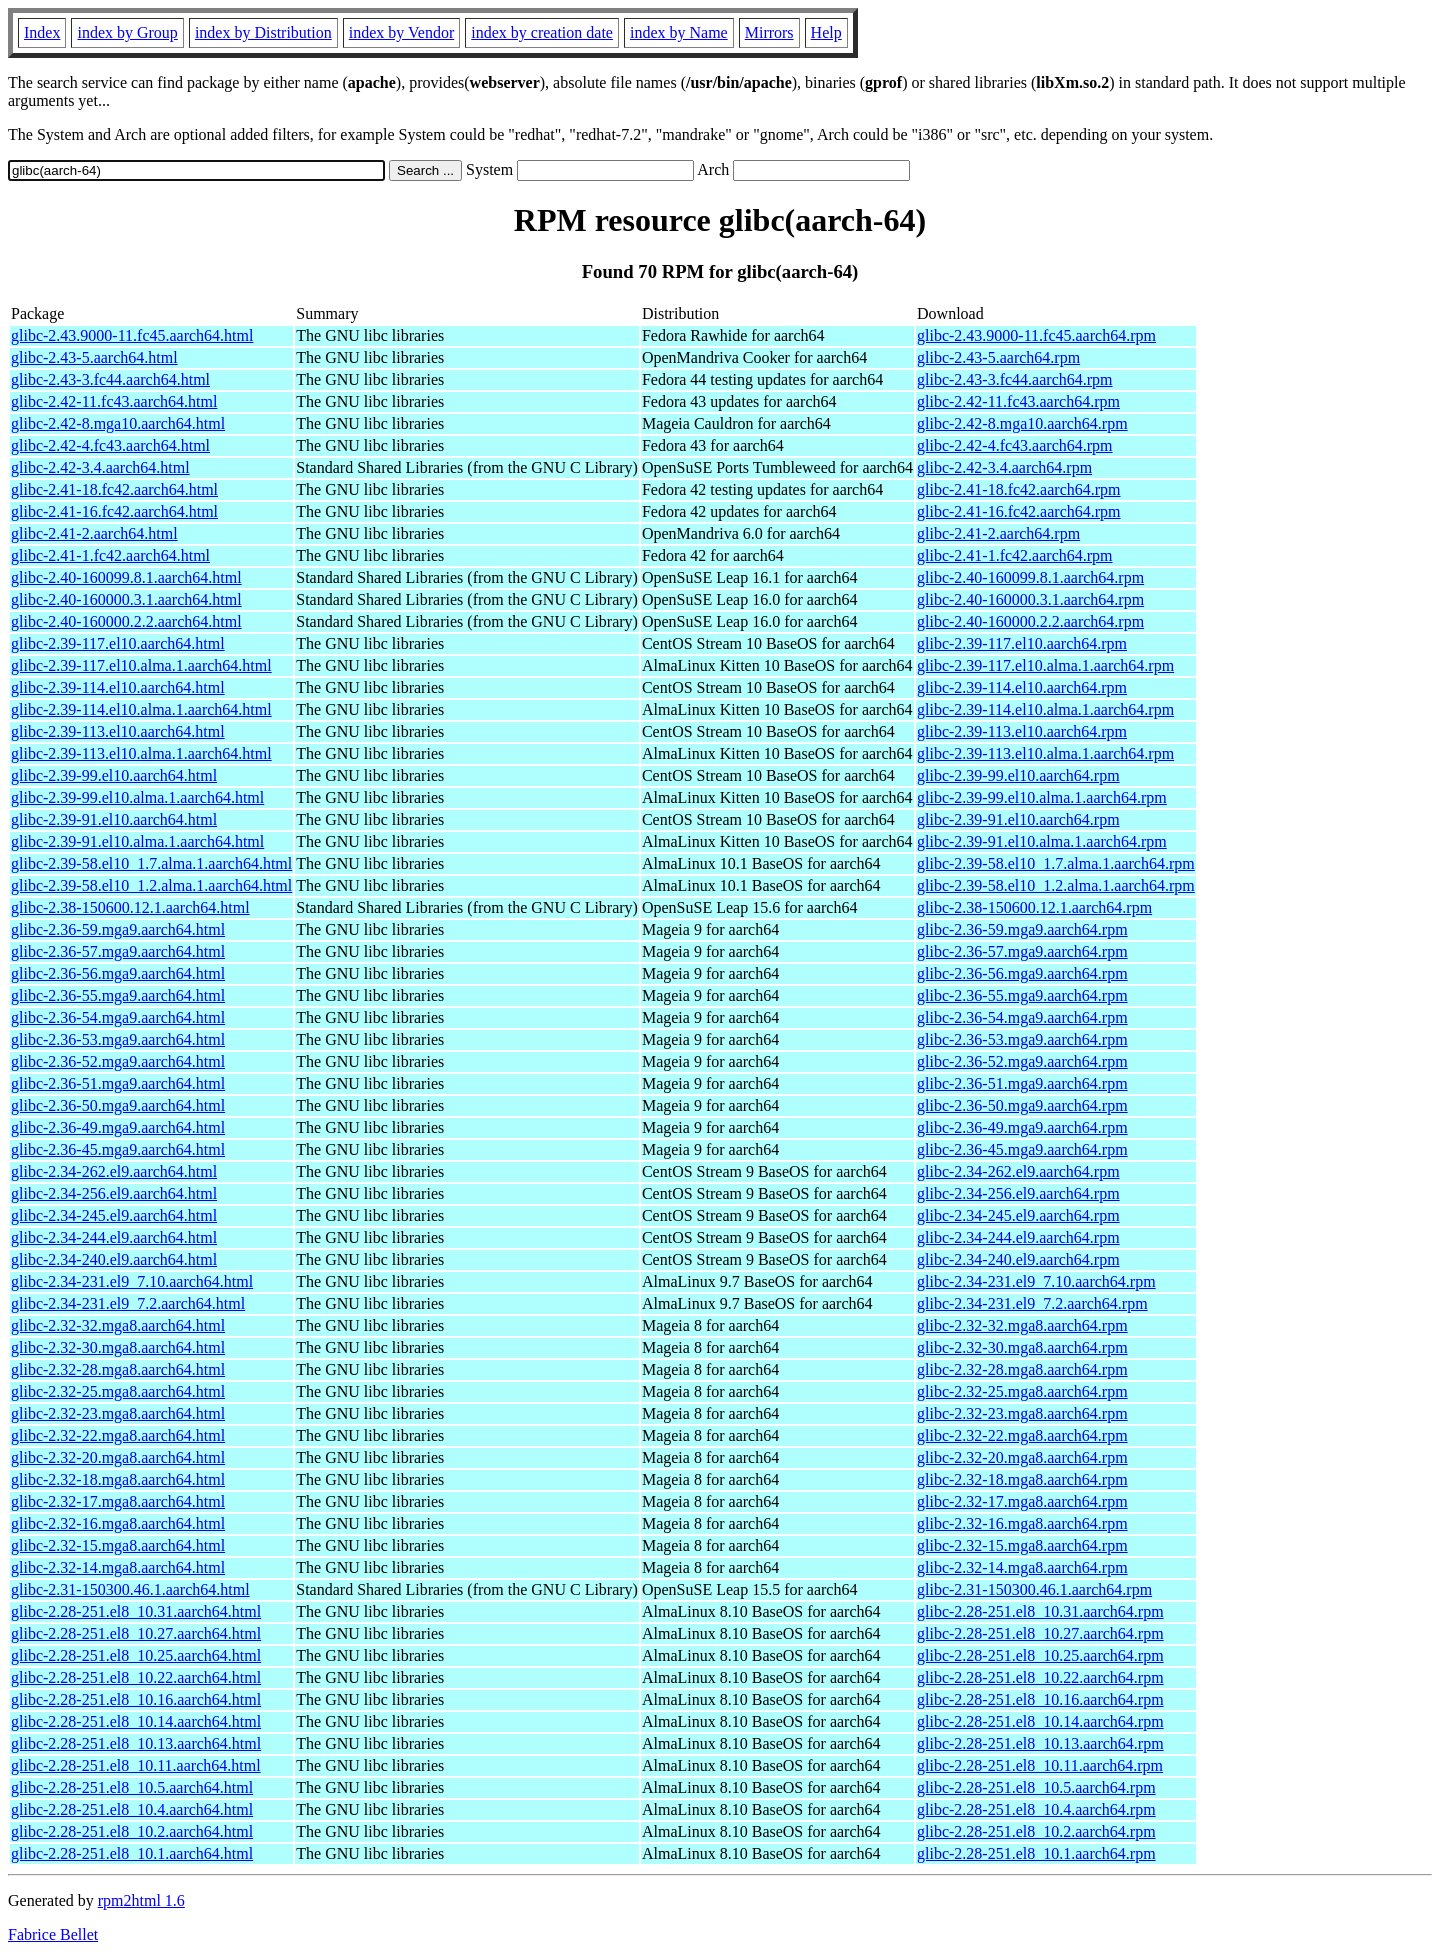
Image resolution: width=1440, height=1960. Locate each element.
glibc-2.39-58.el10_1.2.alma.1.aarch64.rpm (1056, 885)
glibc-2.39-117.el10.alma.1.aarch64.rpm (1045, 665)
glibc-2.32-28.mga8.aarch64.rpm (1022, 1369)
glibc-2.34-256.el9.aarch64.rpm (1018, 1193)
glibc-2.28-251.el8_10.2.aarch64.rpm (1036, 1831)
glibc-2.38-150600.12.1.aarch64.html (130, 907)
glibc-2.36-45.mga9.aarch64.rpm (1022, 1149)
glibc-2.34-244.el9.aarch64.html (114, 1237)
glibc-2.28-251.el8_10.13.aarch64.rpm (1040, 1743)
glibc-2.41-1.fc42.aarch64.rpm (1014, 555)
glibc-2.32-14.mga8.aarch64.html (118, 1567)
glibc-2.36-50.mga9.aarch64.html (118, 1105)
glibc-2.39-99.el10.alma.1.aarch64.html (137, 797)
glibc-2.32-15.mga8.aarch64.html (118, 1545)
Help (826, 32)
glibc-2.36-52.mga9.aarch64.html (118, 1061)
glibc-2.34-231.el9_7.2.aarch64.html (128, 1303)
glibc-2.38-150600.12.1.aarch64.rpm (1034, 907)
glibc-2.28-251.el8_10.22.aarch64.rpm (1040, 1677)
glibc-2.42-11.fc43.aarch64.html (114, 401)
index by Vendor (401, 32)
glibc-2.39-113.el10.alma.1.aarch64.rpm (1045, 753)
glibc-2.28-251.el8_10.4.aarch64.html (132, 1809)
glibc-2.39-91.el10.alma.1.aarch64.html (137, 841)
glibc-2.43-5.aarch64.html (94, 357)
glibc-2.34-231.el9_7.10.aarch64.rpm (1036, 1281)
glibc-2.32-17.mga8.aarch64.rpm (1022, 1501)
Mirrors (769, 32)
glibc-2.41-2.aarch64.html (94, 533)
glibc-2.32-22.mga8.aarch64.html (118, 1435)
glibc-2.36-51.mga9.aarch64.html (118, 1083)
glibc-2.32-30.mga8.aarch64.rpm (1022, 1347)
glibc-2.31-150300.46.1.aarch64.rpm (1034, 1589)
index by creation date (542, 32)
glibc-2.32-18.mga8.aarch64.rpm (1022, 1479)
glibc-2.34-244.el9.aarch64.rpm (1018, 1237)
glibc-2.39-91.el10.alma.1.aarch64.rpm (1042, 841)
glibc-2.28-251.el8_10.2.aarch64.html (132, 1831)
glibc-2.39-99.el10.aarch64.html (114, 775)
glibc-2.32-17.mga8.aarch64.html (118, 1501)
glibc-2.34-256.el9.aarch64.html (114, 1193)
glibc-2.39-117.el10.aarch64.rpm (1022, 643)
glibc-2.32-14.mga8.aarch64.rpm (1022, 1567)
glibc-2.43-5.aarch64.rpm (998, 357)
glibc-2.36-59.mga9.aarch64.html (118, 929)
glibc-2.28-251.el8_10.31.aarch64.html (136, 1611)
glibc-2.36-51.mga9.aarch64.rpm (1022, 1083)
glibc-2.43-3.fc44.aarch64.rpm (1014, 379)
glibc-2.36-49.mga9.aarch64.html (118, 1127)
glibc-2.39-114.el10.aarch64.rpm (1022, 687)
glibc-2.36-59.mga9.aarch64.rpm (1022, 929)
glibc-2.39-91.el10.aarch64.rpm (1018, 819)
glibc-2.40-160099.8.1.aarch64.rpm (1030, 577)
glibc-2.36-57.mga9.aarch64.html (118, 951)
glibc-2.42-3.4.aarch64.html (100, 467)
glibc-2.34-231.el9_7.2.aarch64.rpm (1032, 1303)
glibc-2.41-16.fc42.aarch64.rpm (1018, 511)
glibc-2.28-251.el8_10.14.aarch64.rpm (1040, 1721)
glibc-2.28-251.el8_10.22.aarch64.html (136, 1677)
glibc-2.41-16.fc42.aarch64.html (114, 511)
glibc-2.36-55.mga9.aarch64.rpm (1022, 995)
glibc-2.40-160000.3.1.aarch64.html (126, 599)
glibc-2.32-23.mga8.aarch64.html (118, 1413)
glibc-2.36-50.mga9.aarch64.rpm (1022, 1105)
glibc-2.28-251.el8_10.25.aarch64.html (136, 1655)
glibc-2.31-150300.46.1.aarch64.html (130, 1589)
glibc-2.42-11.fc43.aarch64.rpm (1018, 401)
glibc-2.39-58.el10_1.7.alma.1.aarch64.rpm (1056, 863)
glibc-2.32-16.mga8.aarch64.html (118, 1523)
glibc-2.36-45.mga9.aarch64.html (118, 1149)
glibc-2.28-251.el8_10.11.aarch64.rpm (1040, 1765)
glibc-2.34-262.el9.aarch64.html (114, 1171)
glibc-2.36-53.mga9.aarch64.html (118, 1039)
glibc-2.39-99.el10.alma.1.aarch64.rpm (1042, 797)
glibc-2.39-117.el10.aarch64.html (118, 643)
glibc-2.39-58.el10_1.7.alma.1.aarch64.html (151, 863)
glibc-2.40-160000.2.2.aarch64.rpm (1030, 621)
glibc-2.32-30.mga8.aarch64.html (118, 1347)
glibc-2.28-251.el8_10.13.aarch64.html (136, 1743)
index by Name (679, 32)
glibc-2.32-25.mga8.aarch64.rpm (1022, 1391)
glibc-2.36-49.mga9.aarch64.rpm (1022, 1127)
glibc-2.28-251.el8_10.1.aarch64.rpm (1036, 1853)
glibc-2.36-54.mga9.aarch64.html (118, 1017)
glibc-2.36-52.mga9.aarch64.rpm (1022, 1061)
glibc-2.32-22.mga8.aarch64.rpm (1022, 1435)
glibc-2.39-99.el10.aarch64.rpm (1018, 775)
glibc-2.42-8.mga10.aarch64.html (118, 423)
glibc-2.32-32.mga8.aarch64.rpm (1022, 1325)
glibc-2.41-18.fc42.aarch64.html (114, 489)
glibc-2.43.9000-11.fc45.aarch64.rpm (1036, 335)
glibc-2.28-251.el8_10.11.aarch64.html (136, 1765)
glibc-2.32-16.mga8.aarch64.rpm (1022, 1523)
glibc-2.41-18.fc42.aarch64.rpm (1018, 489)
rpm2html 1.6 (141, 1900)
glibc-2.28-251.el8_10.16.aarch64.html (136, 1699)
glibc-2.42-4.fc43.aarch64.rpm (1014, 445)
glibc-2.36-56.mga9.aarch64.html (118, 973)
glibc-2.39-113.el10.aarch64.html (118, 731)
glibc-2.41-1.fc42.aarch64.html (110, 555)
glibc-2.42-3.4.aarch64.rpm (1004, 467)
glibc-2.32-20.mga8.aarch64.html (118, 1457)
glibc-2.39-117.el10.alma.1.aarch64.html (141, 665)
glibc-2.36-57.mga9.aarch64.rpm (1022, 951)
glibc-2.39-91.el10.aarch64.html (114, 819)
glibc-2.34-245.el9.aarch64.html (114, 1215)
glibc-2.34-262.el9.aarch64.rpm (1018, 1171)
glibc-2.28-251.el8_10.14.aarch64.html (136, 1721)
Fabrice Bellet (53, 1934)
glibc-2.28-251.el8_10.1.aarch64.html (132, 1853)
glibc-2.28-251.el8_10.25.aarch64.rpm (1040, 1655)
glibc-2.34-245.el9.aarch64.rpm (1018, 1215)
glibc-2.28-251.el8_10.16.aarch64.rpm (1040, 1699)
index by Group (127, 32)
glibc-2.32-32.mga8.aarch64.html (118, 1325)
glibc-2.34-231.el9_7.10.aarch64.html (132, 1281)
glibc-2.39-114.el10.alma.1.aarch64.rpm (1045, 709)
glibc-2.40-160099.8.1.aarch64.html (126, 577)
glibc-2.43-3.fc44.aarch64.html (110, 379)
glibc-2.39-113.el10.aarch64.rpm (1022, 731)
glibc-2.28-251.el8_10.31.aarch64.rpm (1040, 1611)
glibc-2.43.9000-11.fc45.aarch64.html (132, 335)
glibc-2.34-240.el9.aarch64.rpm (1018, 1259)
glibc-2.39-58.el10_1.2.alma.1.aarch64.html (151, 885)
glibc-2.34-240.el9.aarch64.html (114, 1259)
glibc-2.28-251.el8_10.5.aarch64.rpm (1036, 1787)
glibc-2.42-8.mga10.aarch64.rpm (1022, 423)
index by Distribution (263, 32)
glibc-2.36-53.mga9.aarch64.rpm (1022, 1039)
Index (42, 32)
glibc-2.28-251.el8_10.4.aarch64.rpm (1036, 1809)
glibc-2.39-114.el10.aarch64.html (118, 687)
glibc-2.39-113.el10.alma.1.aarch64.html (141, 753)
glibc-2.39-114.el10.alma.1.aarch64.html (141, 709)
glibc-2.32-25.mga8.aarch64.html (118, 1391)
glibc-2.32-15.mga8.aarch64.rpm (1022, 1545)
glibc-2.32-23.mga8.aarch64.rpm (1022, 1413)
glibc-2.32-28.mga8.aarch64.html (118, 1369)
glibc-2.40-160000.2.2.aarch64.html (126, 621)
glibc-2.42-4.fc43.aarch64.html (110, 445)
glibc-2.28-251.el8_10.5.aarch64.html (132, 1787)
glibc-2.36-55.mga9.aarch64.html (118, 995)
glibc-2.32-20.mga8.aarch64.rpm (1022, 1457)
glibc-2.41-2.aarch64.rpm (998, 533)
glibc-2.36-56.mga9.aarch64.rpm (1022, 973)
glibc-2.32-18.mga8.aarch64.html (118, 1479)
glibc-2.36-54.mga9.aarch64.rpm (1022, 1017)
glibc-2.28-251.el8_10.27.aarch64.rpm (1040, 1633)
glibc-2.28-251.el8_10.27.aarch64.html (136, 1633)
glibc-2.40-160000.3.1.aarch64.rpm (1030, 599)
